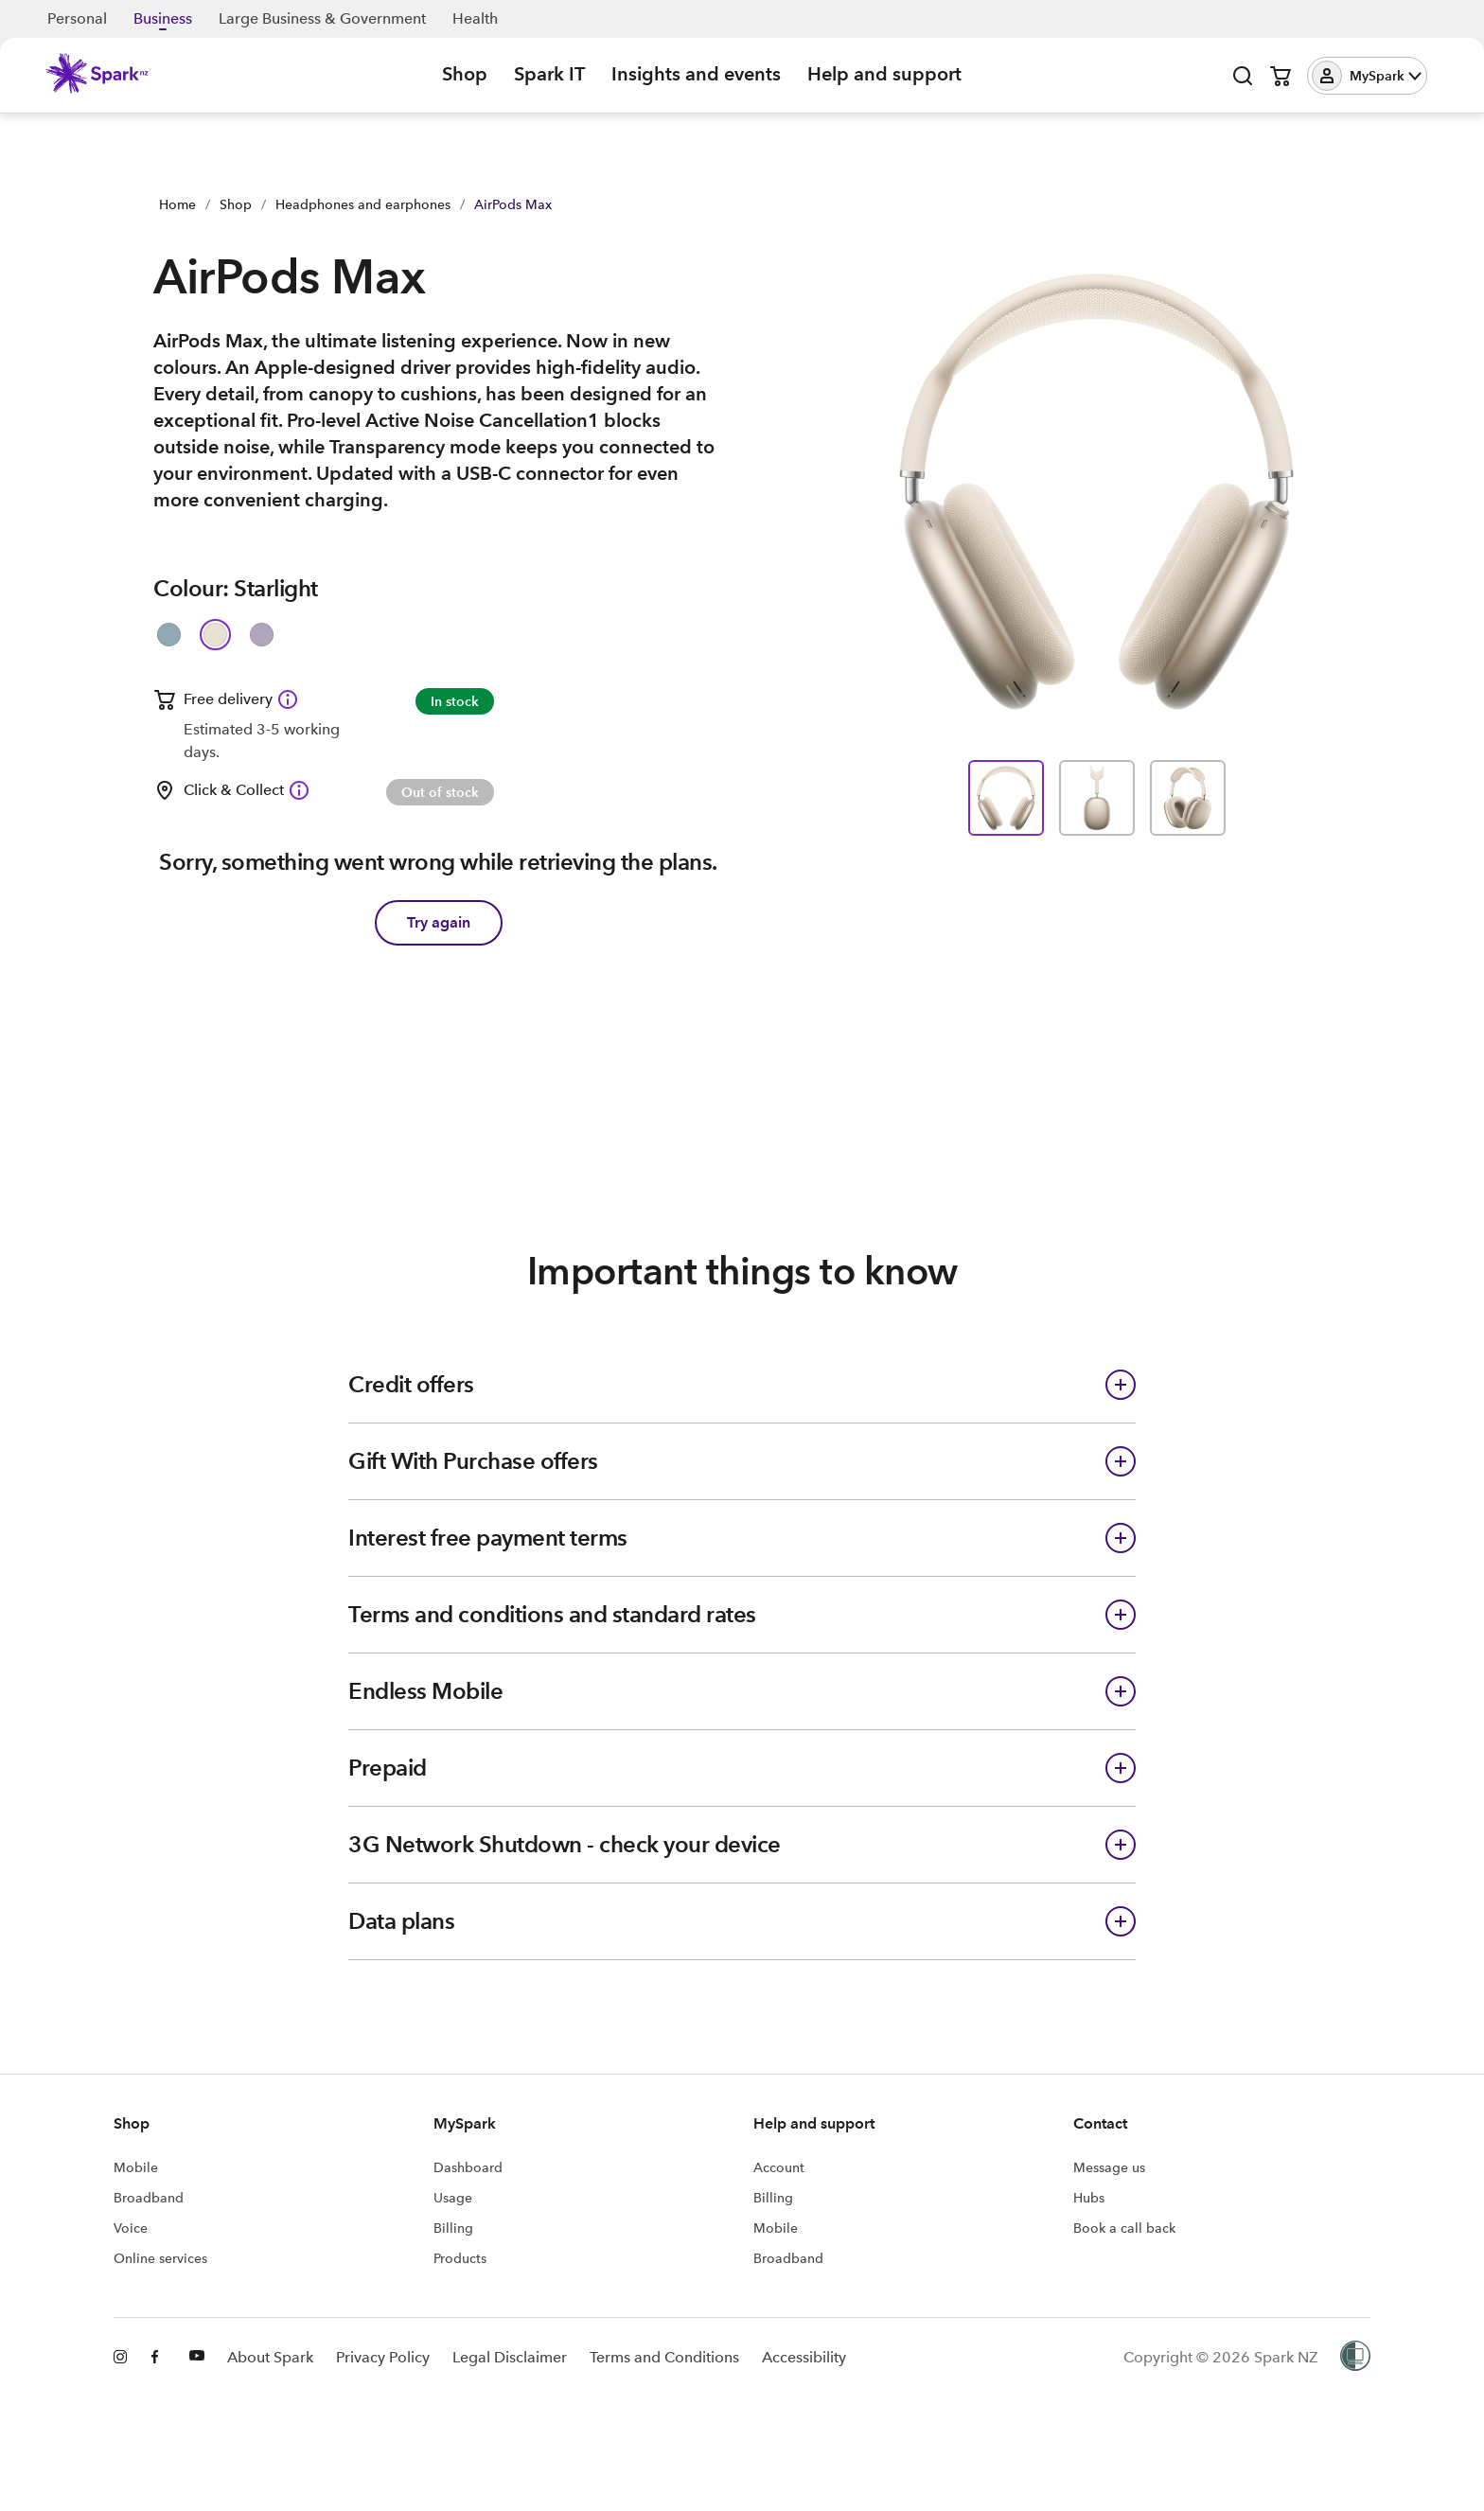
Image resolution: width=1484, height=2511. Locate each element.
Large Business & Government (322, 18)
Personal (77, 18)
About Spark (270, 2357)
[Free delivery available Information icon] (287, 699)
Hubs (1088, 2197)
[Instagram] (121, 2357)
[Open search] (1243, 76)
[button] (1367, 76)
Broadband (149, 2197)
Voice (131, 2228)
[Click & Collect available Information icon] (299, 790)
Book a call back (1124, 2228)
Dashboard (468, 2167)
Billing (453, 2228)
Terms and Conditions (664, 2357)
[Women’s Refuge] (1355, 2358)
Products (459, 2258)
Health (475, 18)
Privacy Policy (383, 2357)
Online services (160, 2258)
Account (778, 2167)
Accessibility (804, 2357)
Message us (1109, 2167)
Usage (452, 2197)
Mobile (136, 2167)
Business (162, 18)
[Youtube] (196, 2357)
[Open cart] (1280, 76)
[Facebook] (159, 2357)
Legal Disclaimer (509, 2357)
